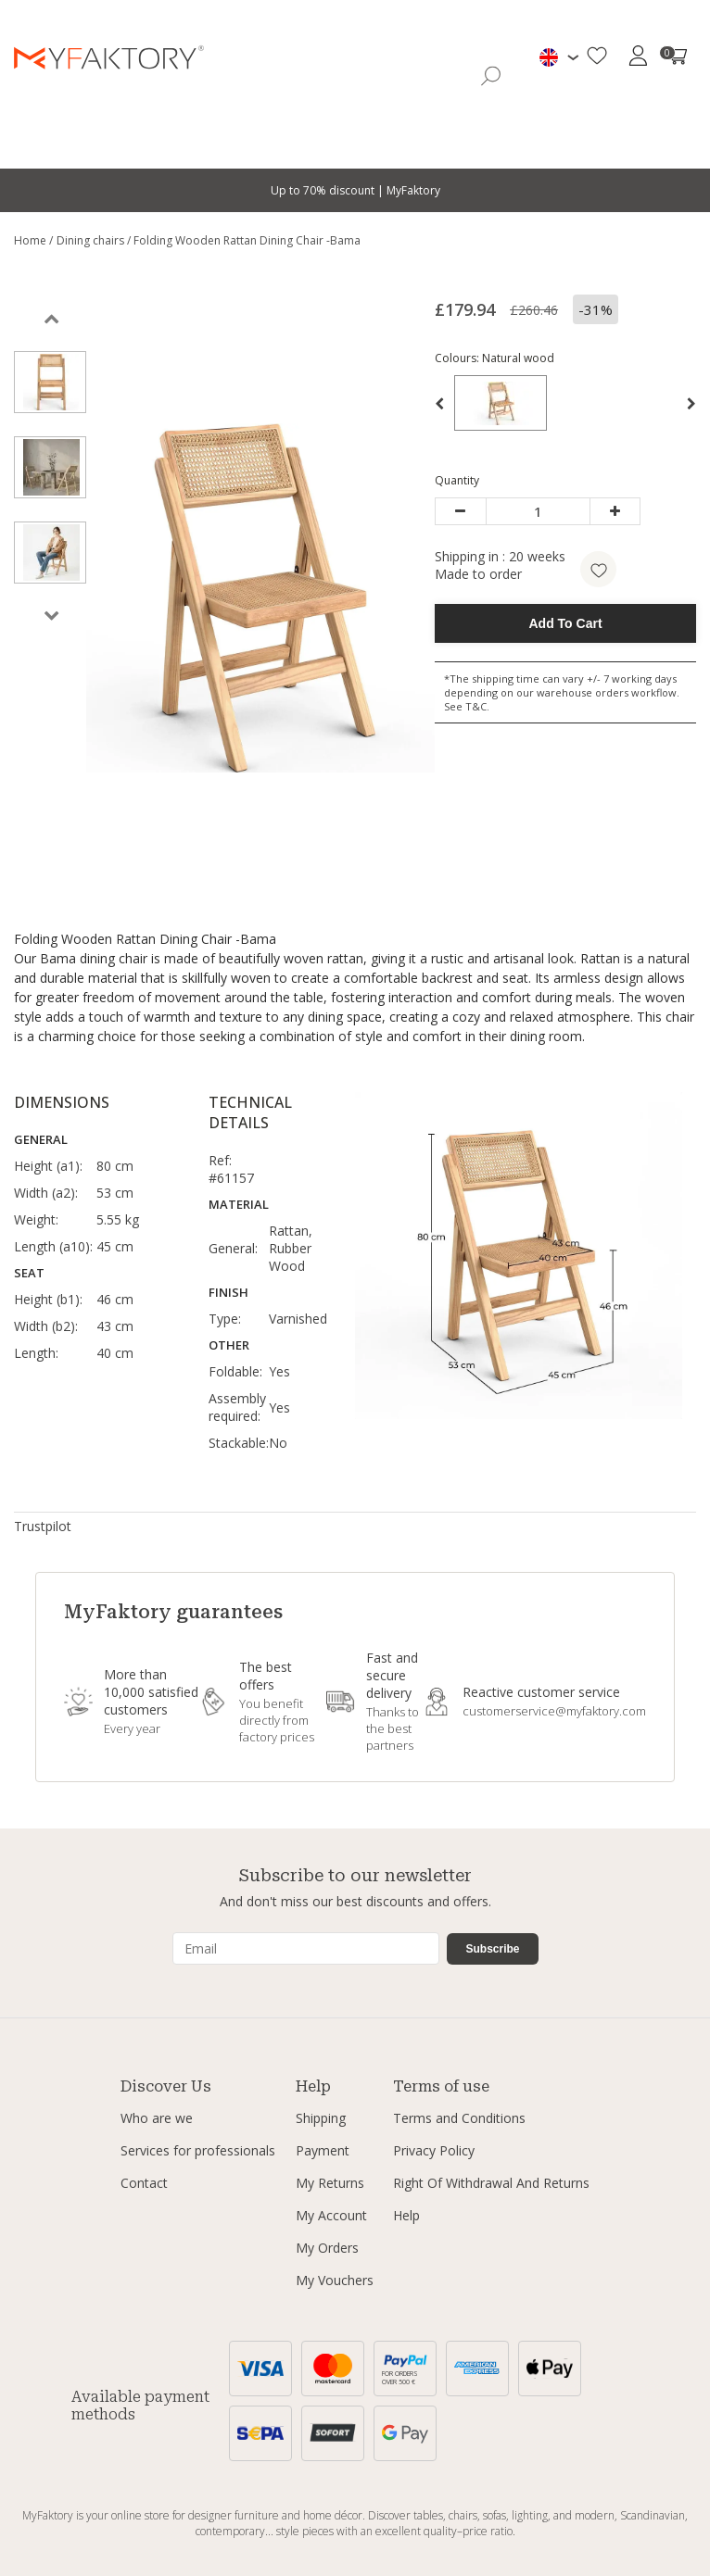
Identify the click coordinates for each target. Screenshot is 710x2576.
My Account (331, 2215)
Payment (322, 2150)
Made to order (478, 574)
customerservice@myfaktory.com (554, 1711)
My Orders (327, 2247)
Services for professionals (197, 2150)
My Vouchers (335, 2280)
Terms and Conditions (459, 2118)
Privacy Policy (434, 2150)
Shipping (321, 2118)
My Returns (330, 2183)
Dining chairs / (95, 240)
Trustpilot (42, 1526)
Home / (33, 240)
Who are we (156, 2118)
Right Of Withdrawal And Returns (491, 2183)
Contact (144, 2183)
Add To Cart (565, 623)
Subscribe (492, 1948)
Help (406, 2215)
